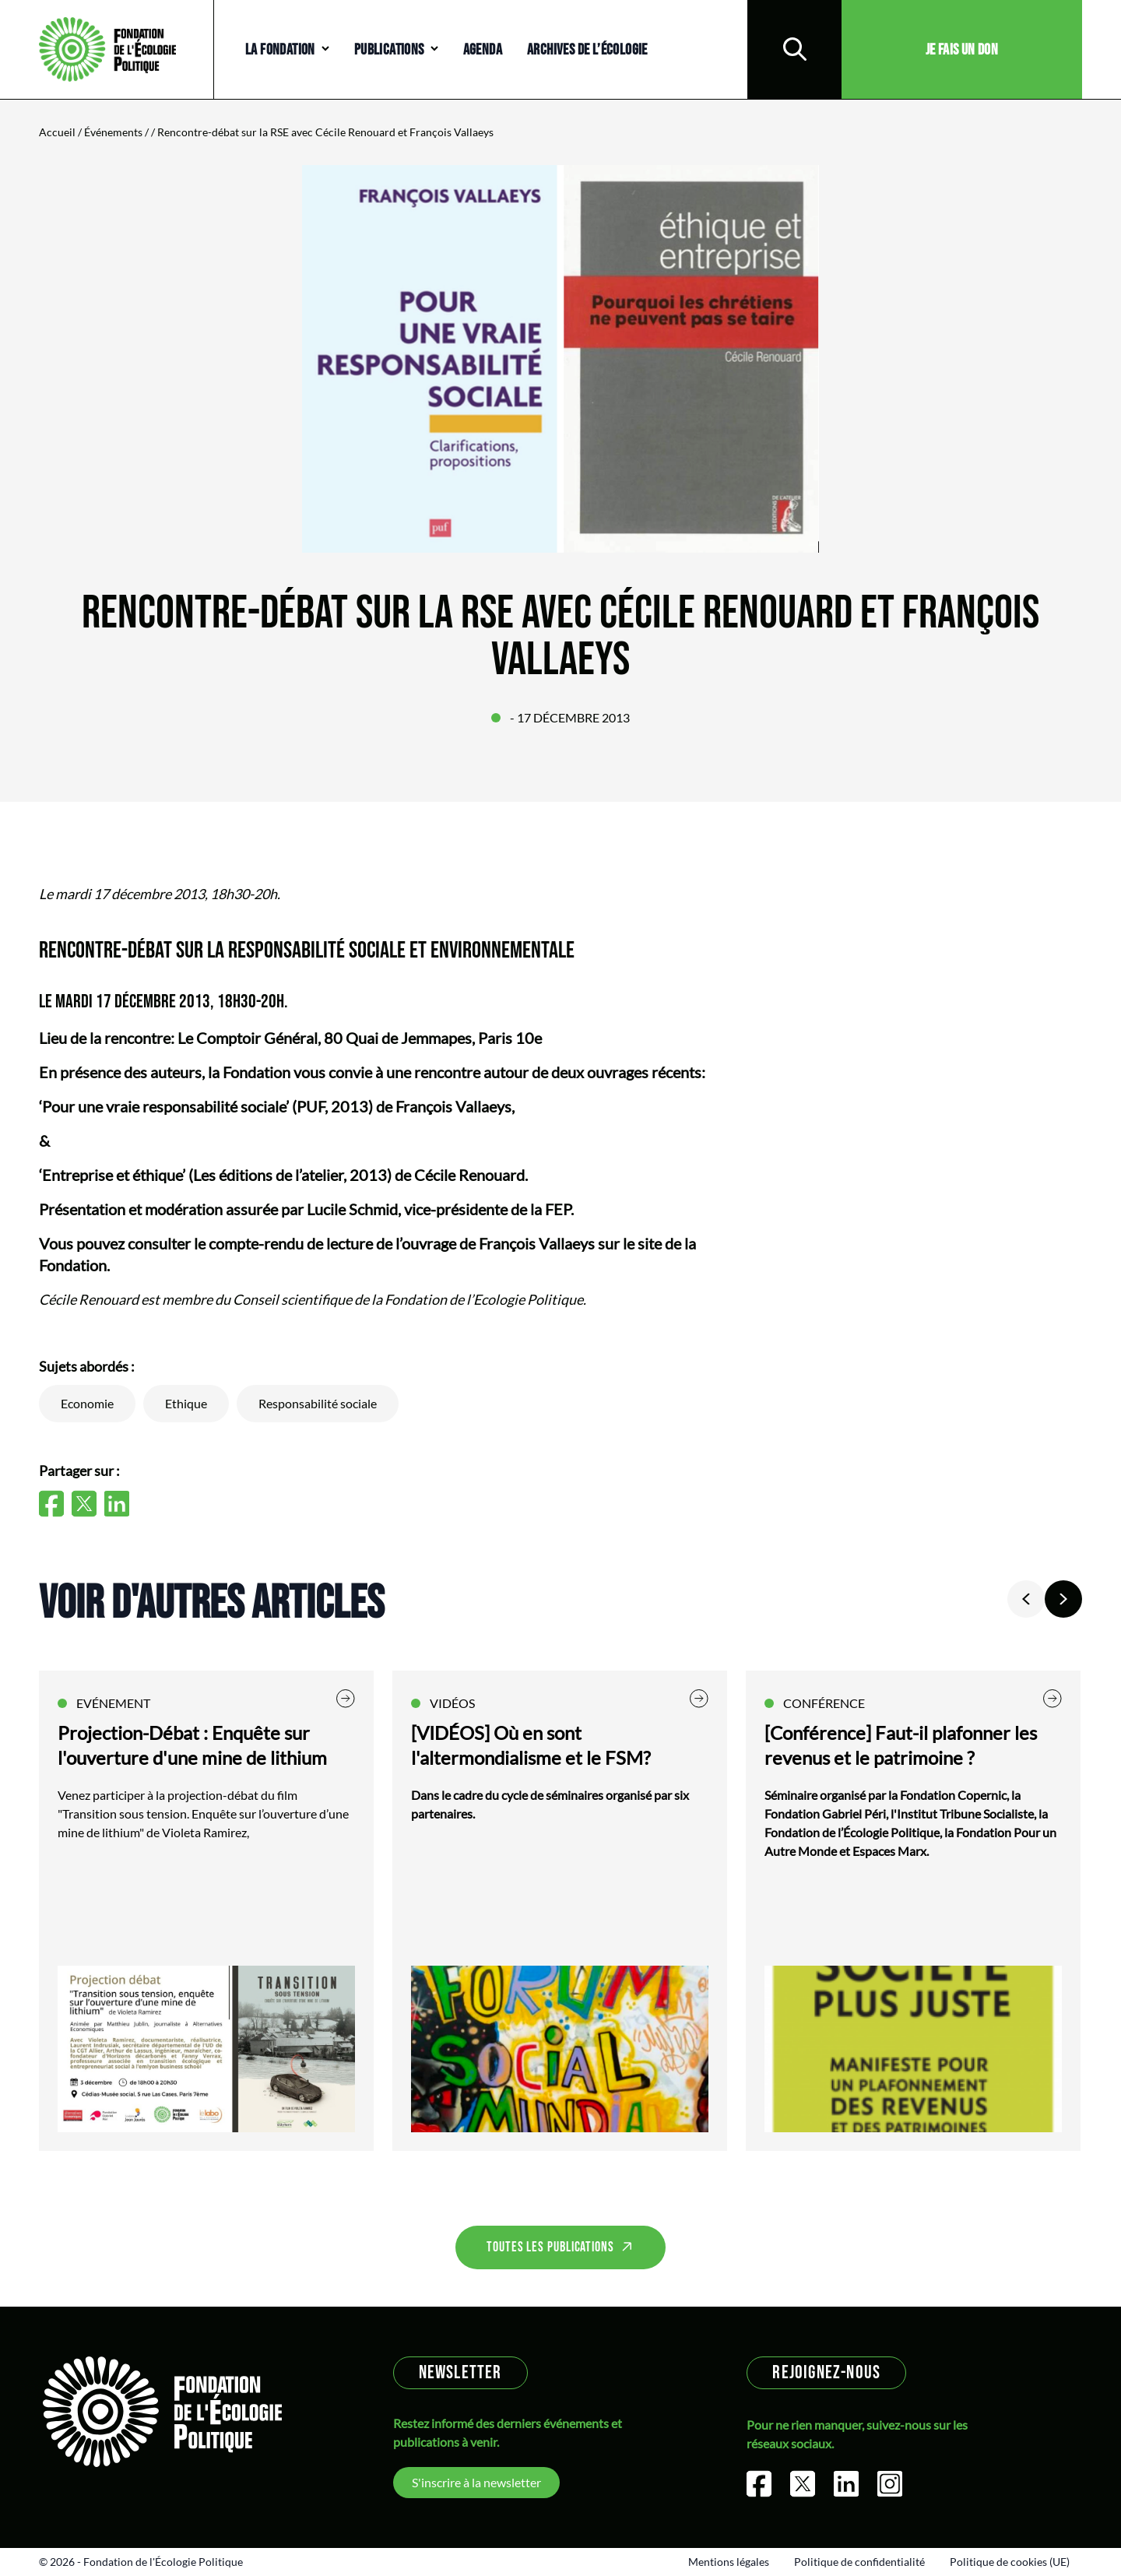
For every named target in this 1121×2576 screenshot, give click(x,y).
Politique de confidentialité (859, 2561)
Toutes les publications (550, 2247)
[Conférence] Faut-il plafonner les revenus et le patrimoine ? (900, 1745)
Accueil (57, 132)
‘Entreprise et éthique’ (112, 1174)
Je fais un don (962, 49)
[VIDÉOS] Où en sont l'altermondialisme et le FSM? (531, 1745)
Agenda (482, 49)
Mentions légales (728, 2561)
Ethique (186, 1403)
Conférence (824, 1703)
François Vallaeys (453, 1106)
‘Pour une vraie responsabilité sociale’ (164, 1106)
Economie (87, 1403)
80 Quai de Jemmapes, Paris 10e (433, 1037)
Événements (113, 132)
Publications (389, 49)
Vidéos (452, 1703)
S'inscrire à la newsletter (476, 2482)
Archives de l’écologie (587, 49)
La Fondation (280, 49)
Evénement (113, 1703)
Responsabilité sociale (317, 1403)
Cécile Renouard (469, 1174)
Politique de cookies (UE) (1010, 2561)
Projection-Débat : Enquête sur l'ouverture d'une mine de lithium (192, 1745)
